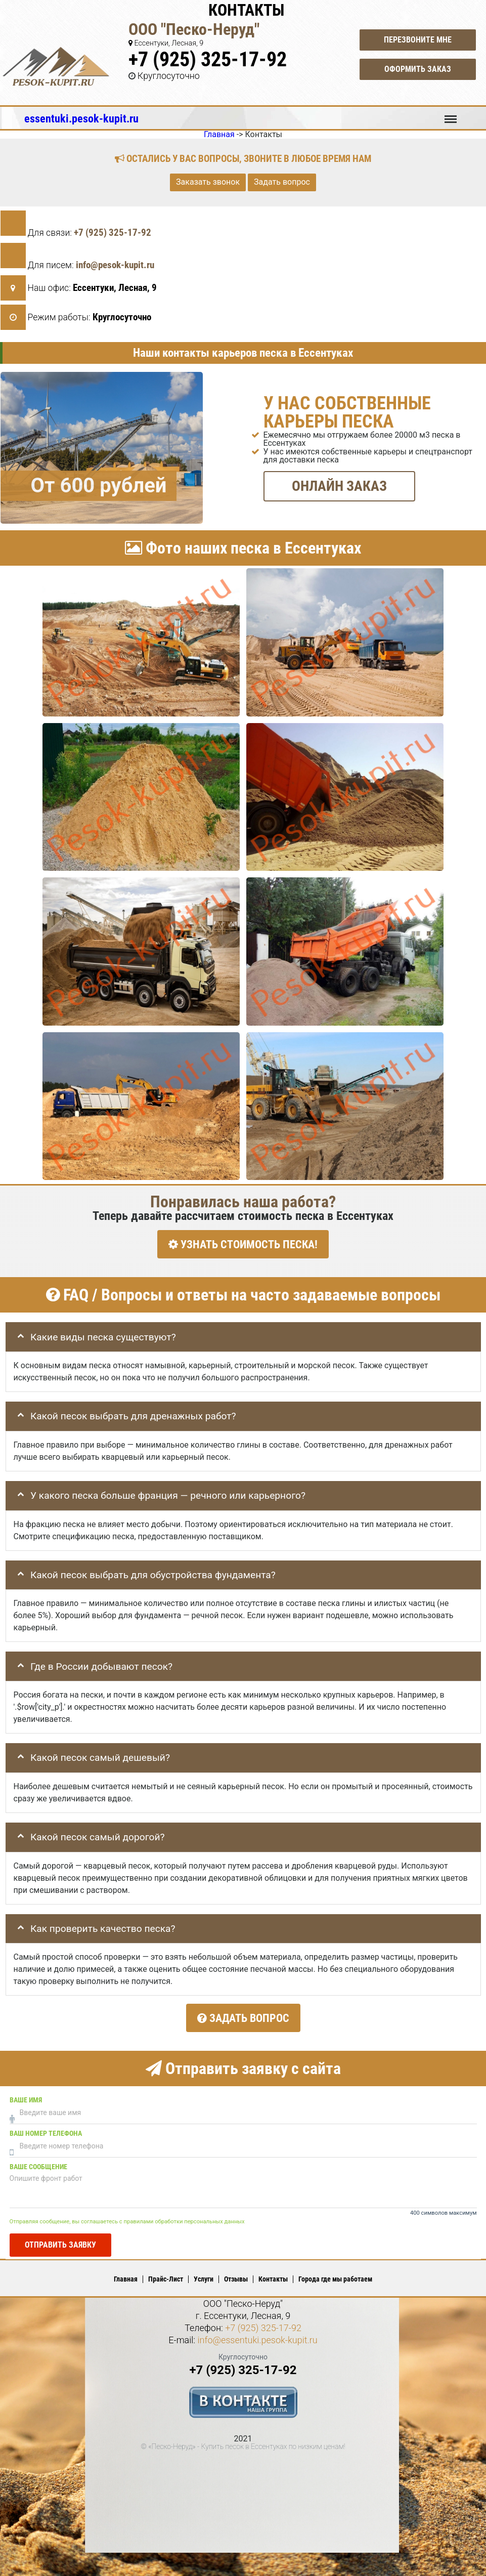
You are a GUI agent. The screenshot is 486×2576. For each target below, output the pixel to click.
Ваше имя (26, 2095)
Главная (126, 2274)
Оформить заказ (417, 69)
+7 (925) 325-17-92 (207, 59)
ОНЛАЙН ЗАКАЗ (339, 486)
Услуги (203, 2274)
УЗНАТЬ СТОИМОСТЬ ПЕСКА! (243, 1244)
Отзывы (236, 2274)
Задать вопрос (282, 182)
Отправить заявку (60, 2239)
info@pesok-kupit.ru (115, 265)
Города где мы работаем (335, 2274)
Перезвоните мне (418, 40)
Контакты (273, 2274)
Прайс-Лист (165, 2274)
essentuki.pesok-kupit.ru (81, 118)
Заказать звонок (208, 182)
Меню (450, 114)
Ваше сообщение (38, 2162)
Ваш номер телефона (46, 2128)
